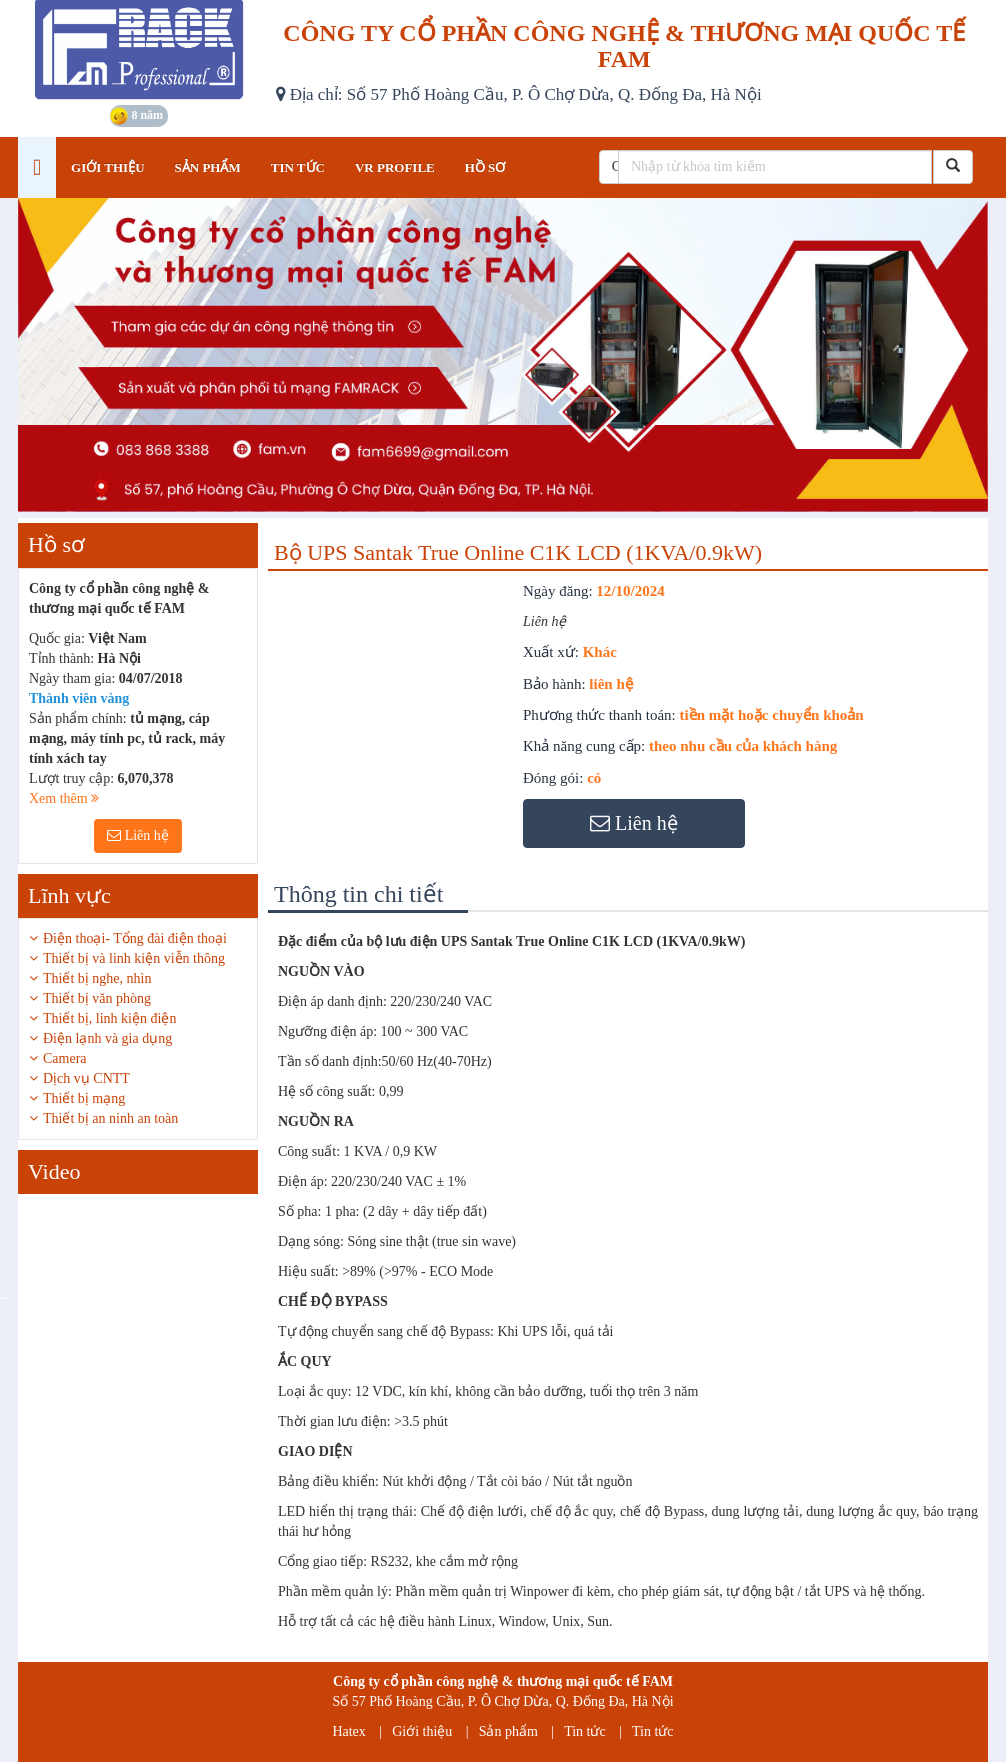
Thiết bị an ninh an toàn (110, 1118)
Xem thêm (64, 798)
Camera (65, 1058)
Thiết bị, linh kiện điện (109, 1018)
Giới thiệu (422, 1731)
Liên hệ (138, 835)
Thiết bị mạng (84, 1098)
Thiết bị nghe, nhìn (97, 978)
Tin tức (585, 1731)
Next (273, 1297)
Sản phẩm (508, 1731)
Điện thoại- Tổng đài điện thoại (135, 938)
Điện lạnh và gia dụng (107, 1038)
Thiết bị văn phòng (97, 998)
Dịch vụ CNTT (86, 1078)
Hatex (348, 1731)
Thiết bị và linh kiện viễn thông (134, 958)
